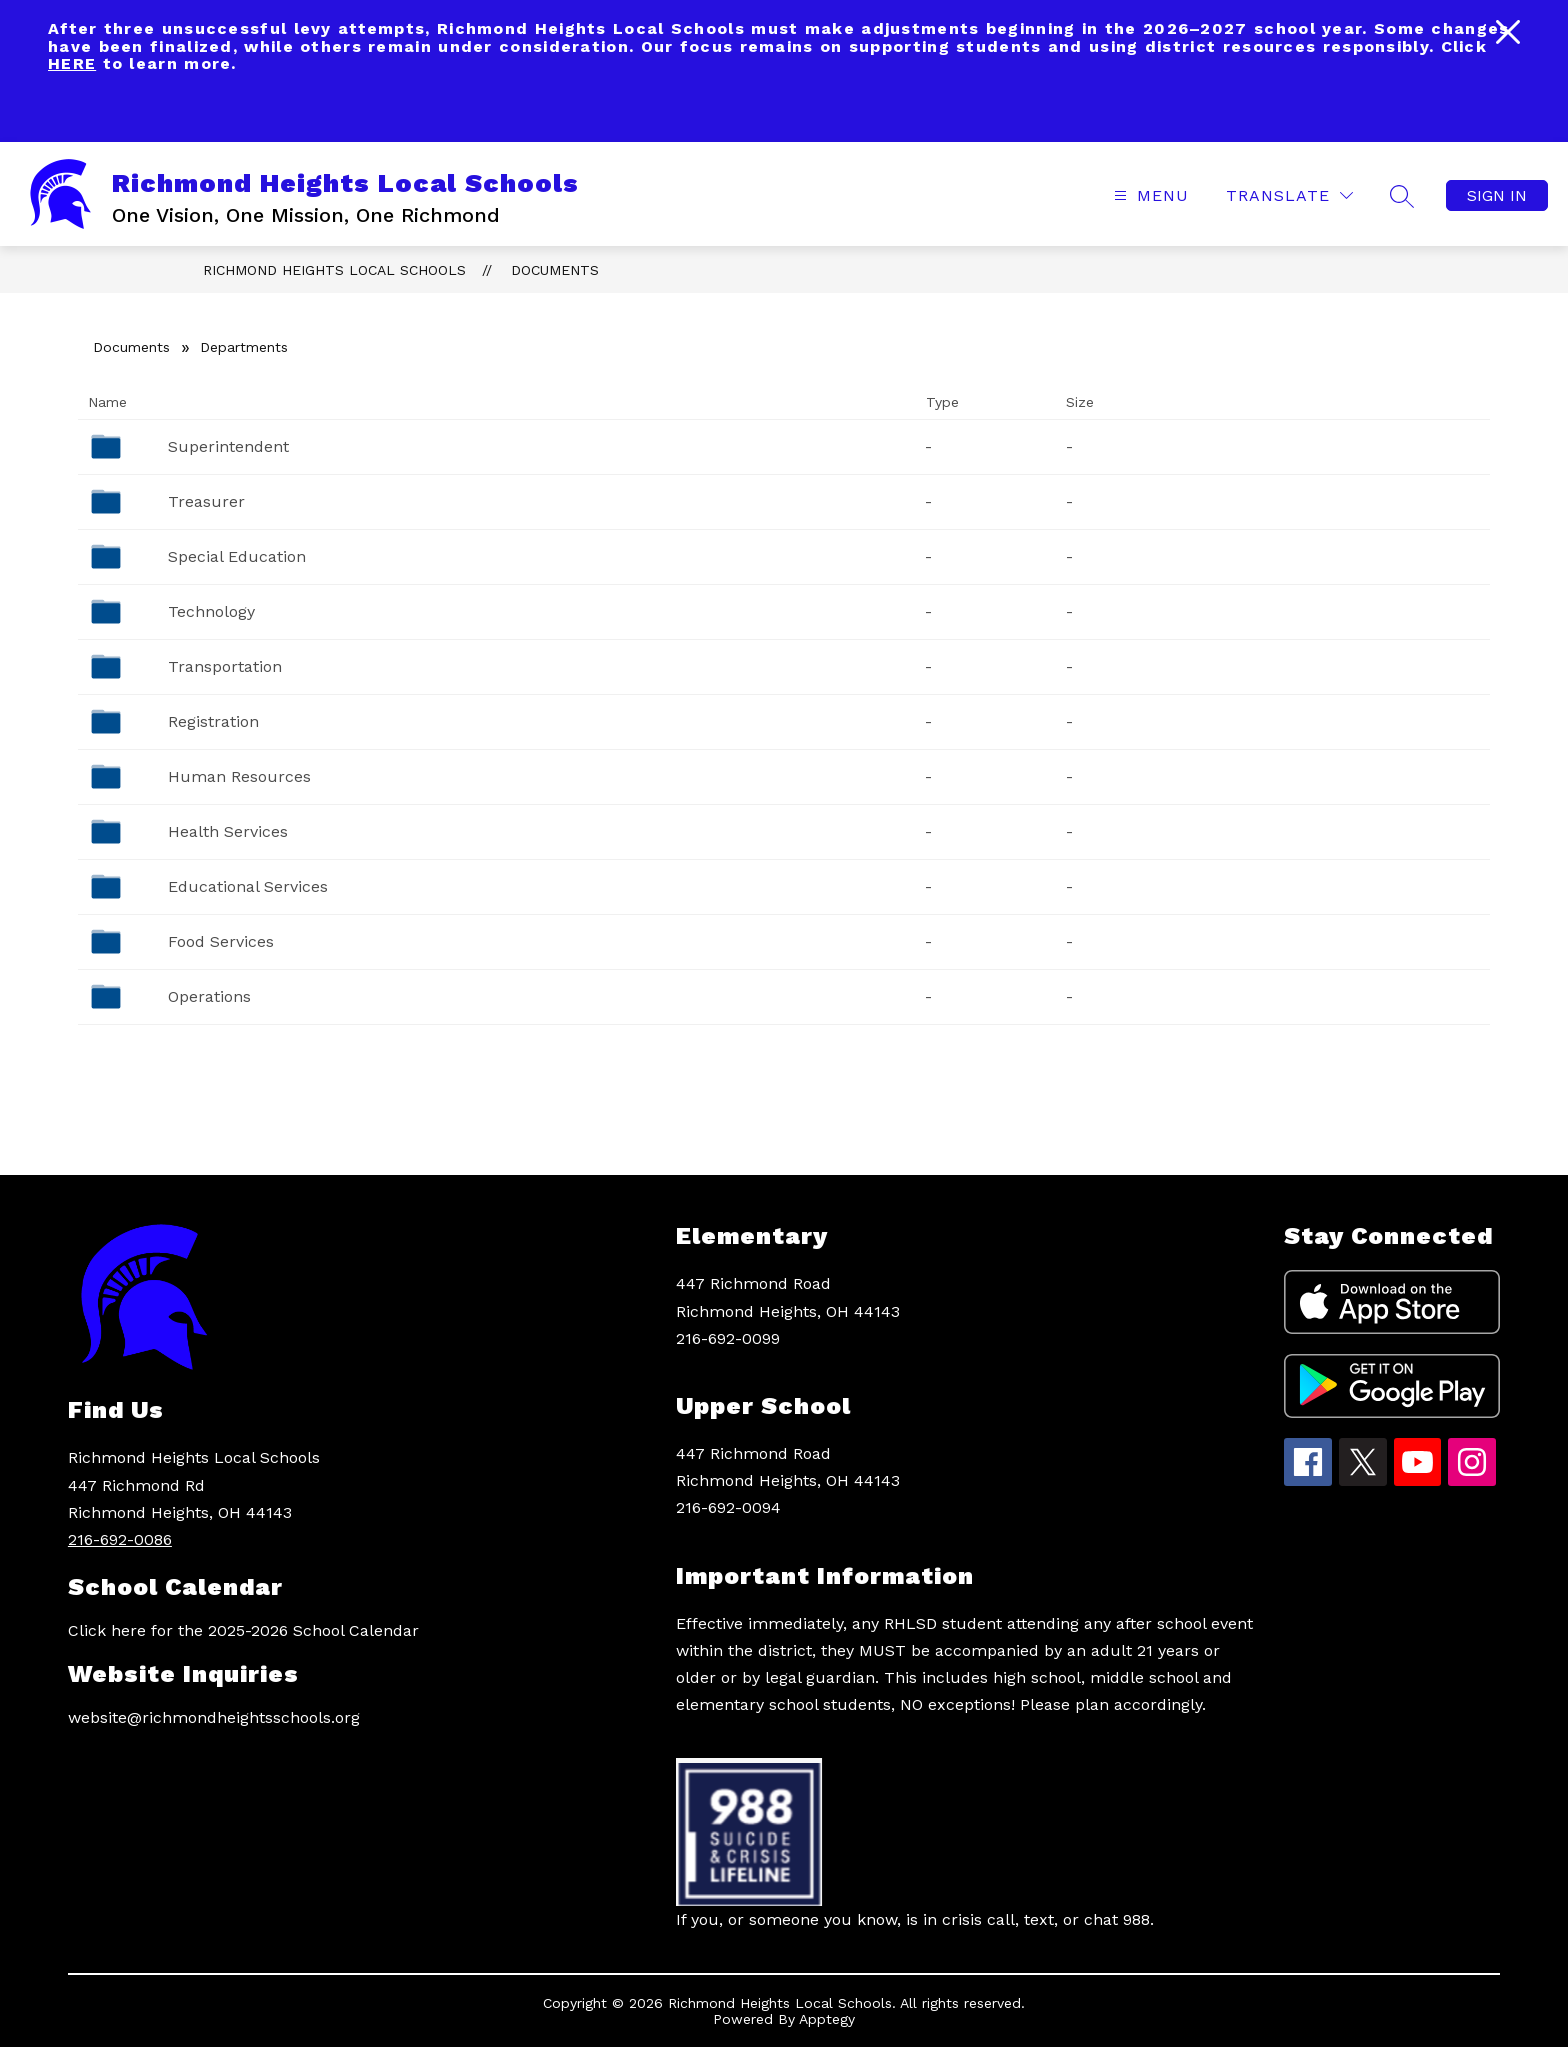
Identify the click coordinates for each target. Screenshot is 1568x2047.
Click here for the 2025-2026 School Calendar (243, 1630)
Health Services (228, 831)
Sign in (1497, 195)
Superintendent (228, 446)
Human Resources (239, 776)
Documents (555, 270)
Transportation (225, 666)
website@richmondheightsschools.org (214, 1717)
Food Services (221, 941)
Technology (211, 611)
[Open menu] (1149, 195)
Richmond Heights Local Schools (334, 270)
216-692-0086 (120, 1539)
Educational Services (248, 886)
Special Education (237, 556)
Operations (209, 996)
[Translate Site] (1289, 195)
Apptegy (827, 2019)
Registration (213, 721)
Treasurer (206, 501)
